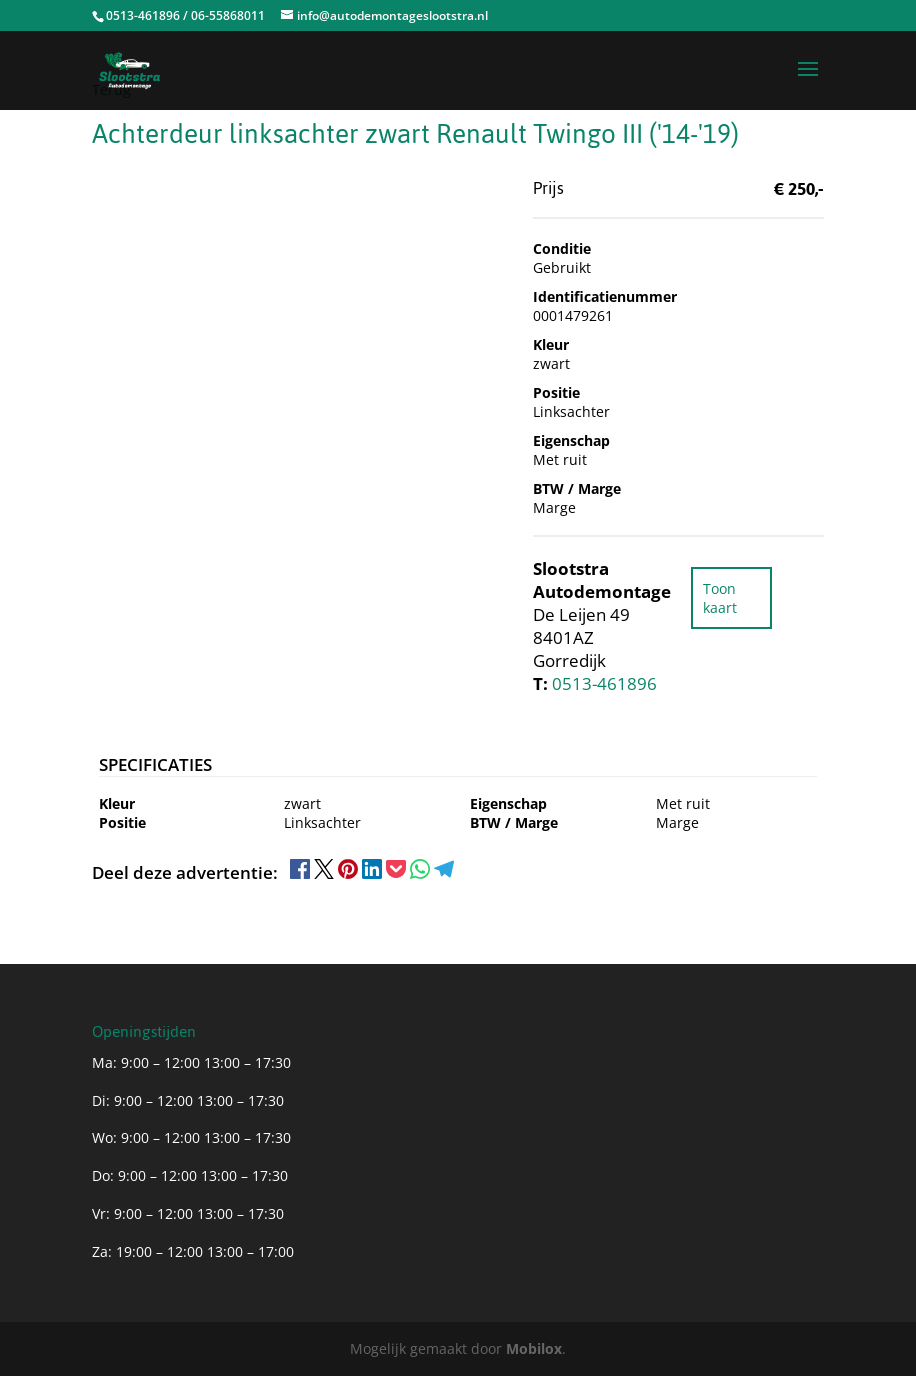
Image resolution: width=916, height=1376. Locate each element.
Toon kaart (720, 598)
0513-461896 (604, 683)
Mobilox (534, 1348)
